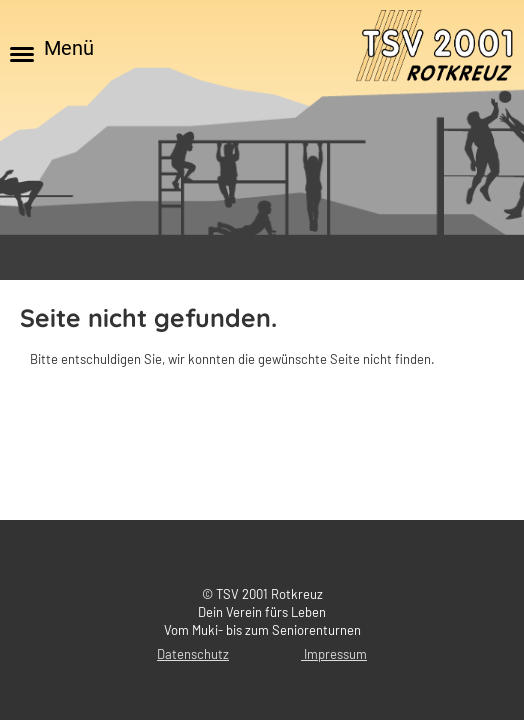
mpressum (337, 654)
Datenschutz (193, 654)
